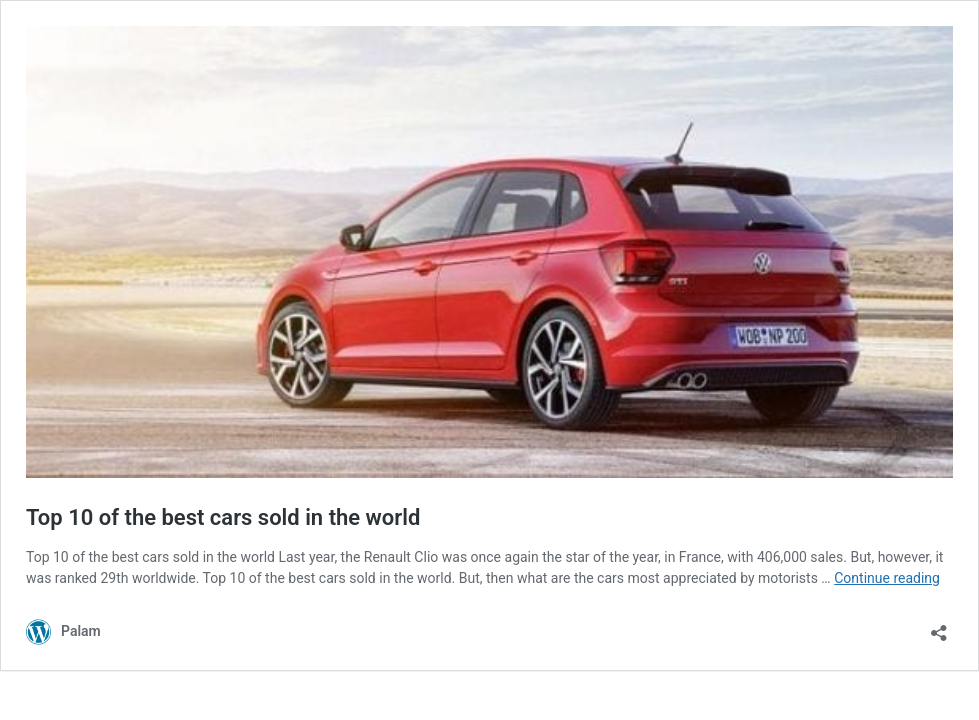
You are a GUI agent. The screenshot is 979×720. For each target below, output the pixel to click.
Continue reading (887, 578)
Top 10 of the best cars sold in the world (223, 517)
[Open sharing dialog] (939, 626)
